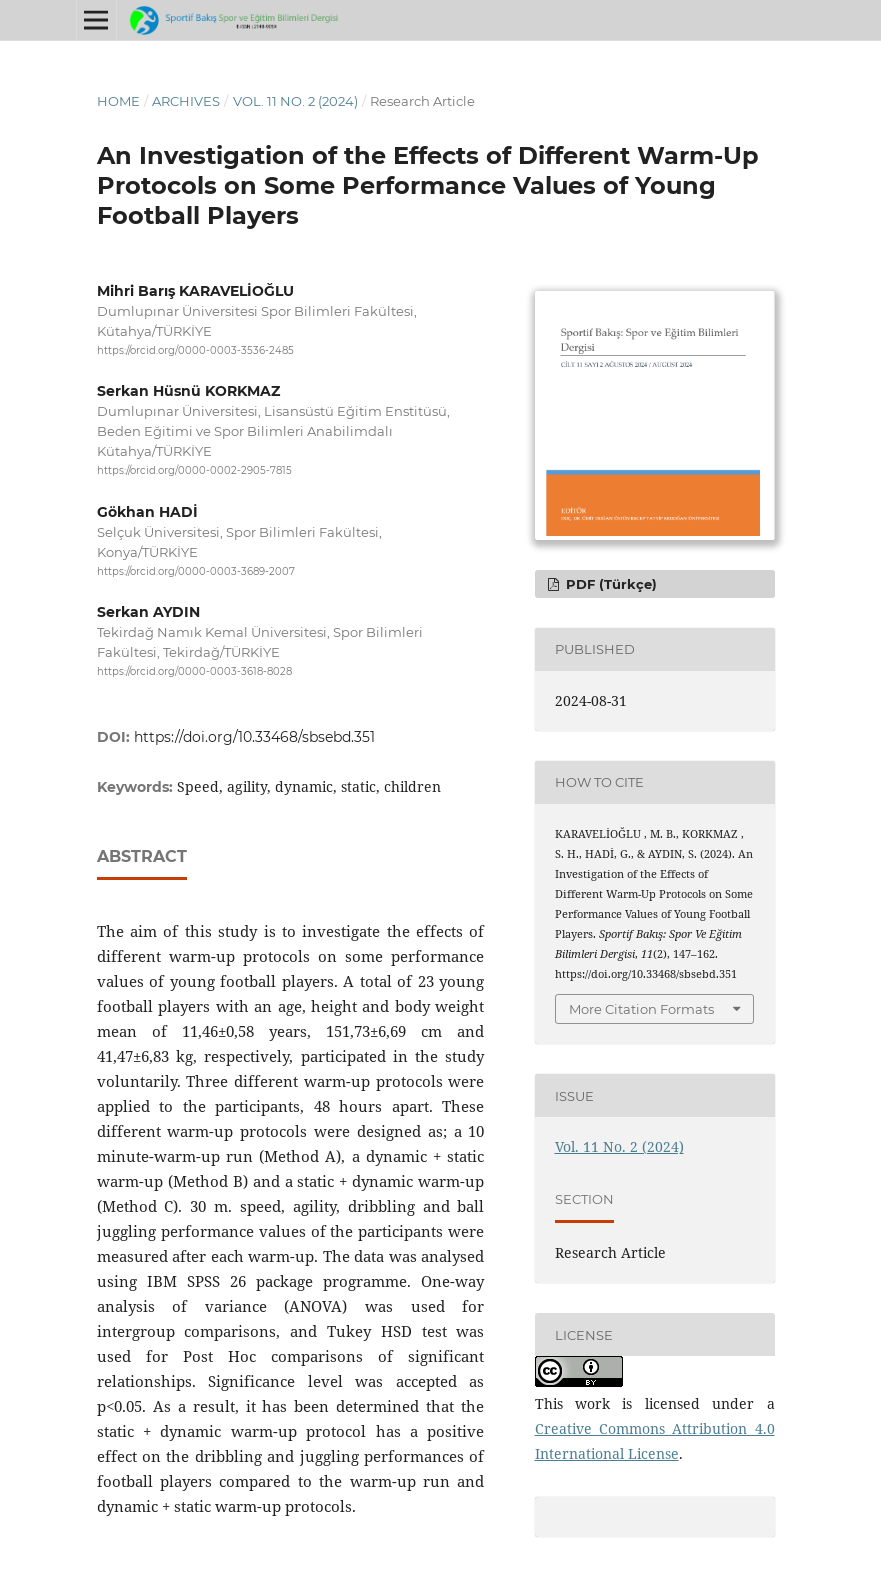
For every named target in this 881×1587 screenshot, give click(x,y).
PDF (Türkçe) (609, 584)
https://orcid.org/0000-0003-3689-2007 (196, 571)
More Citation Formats (641, 1009)
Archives (186, 101)
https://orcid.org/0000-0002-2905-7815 (194, 471)
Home (118, 101)
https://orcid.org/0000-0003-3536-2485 (195, 350)
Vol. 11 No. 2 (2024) (295, 101)
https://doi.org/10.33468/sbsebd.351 (254, 737)
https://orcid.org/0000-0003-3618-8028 (194, 671)
